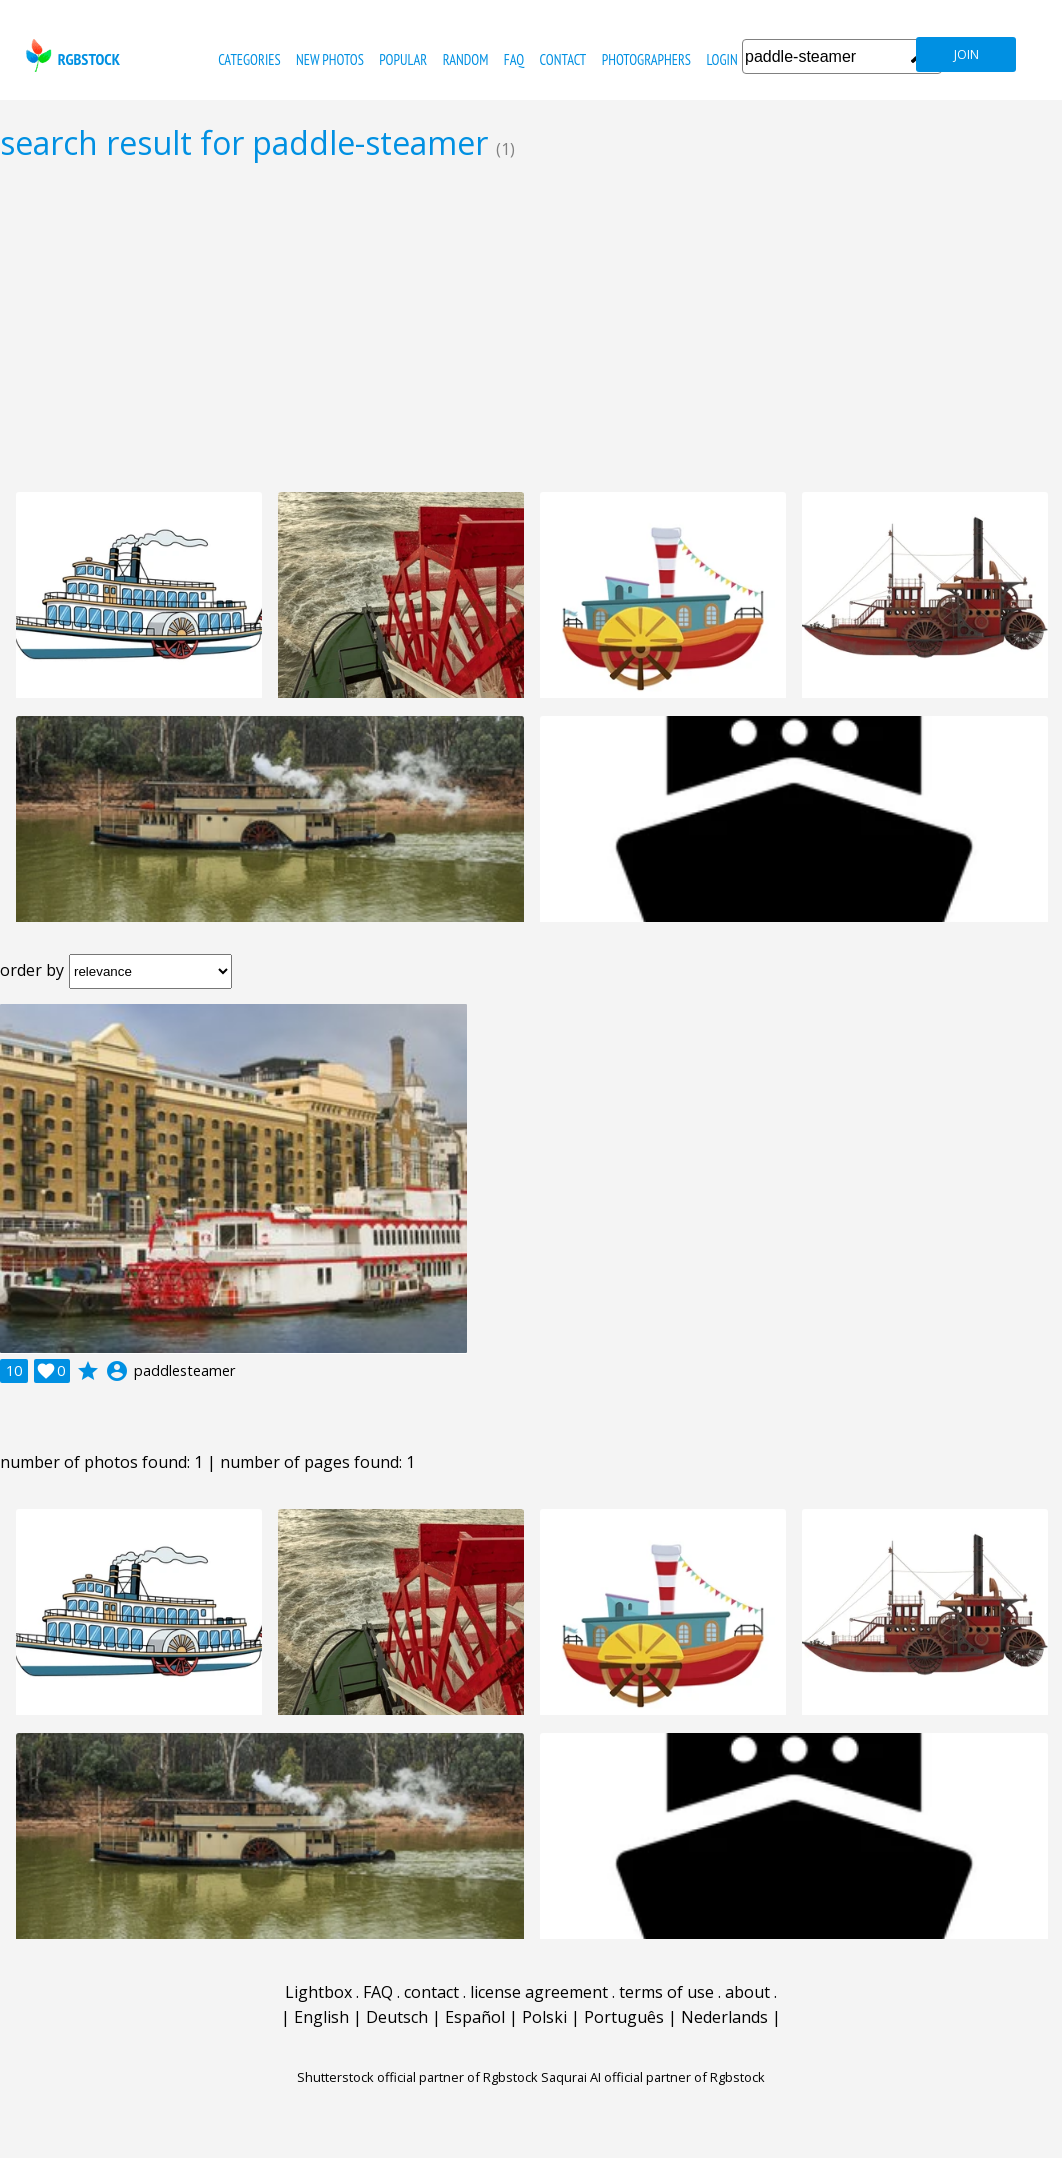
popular (403, 59)
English (321, 2017)
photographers (646, 59)
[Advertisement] (531, 326)
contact (563, 59)
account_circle (117, 1371)
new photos (330, 59)
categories (249, 59)
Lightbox (318, 1992)
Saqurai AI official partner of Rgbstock (653, 2077)
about (747, 1992)
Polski (544, 2017)
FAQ (514, 59)
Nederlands (724, 2017)
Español (475, 2017)
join (966, 54)
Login (721, 59)
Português (624, 2017)
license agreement (539, 1992)
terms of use (666, 1992)
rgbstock (70, 55)
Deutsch (397, 2017)
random (466, 59)
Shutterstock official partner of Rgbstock (417, 2077)
